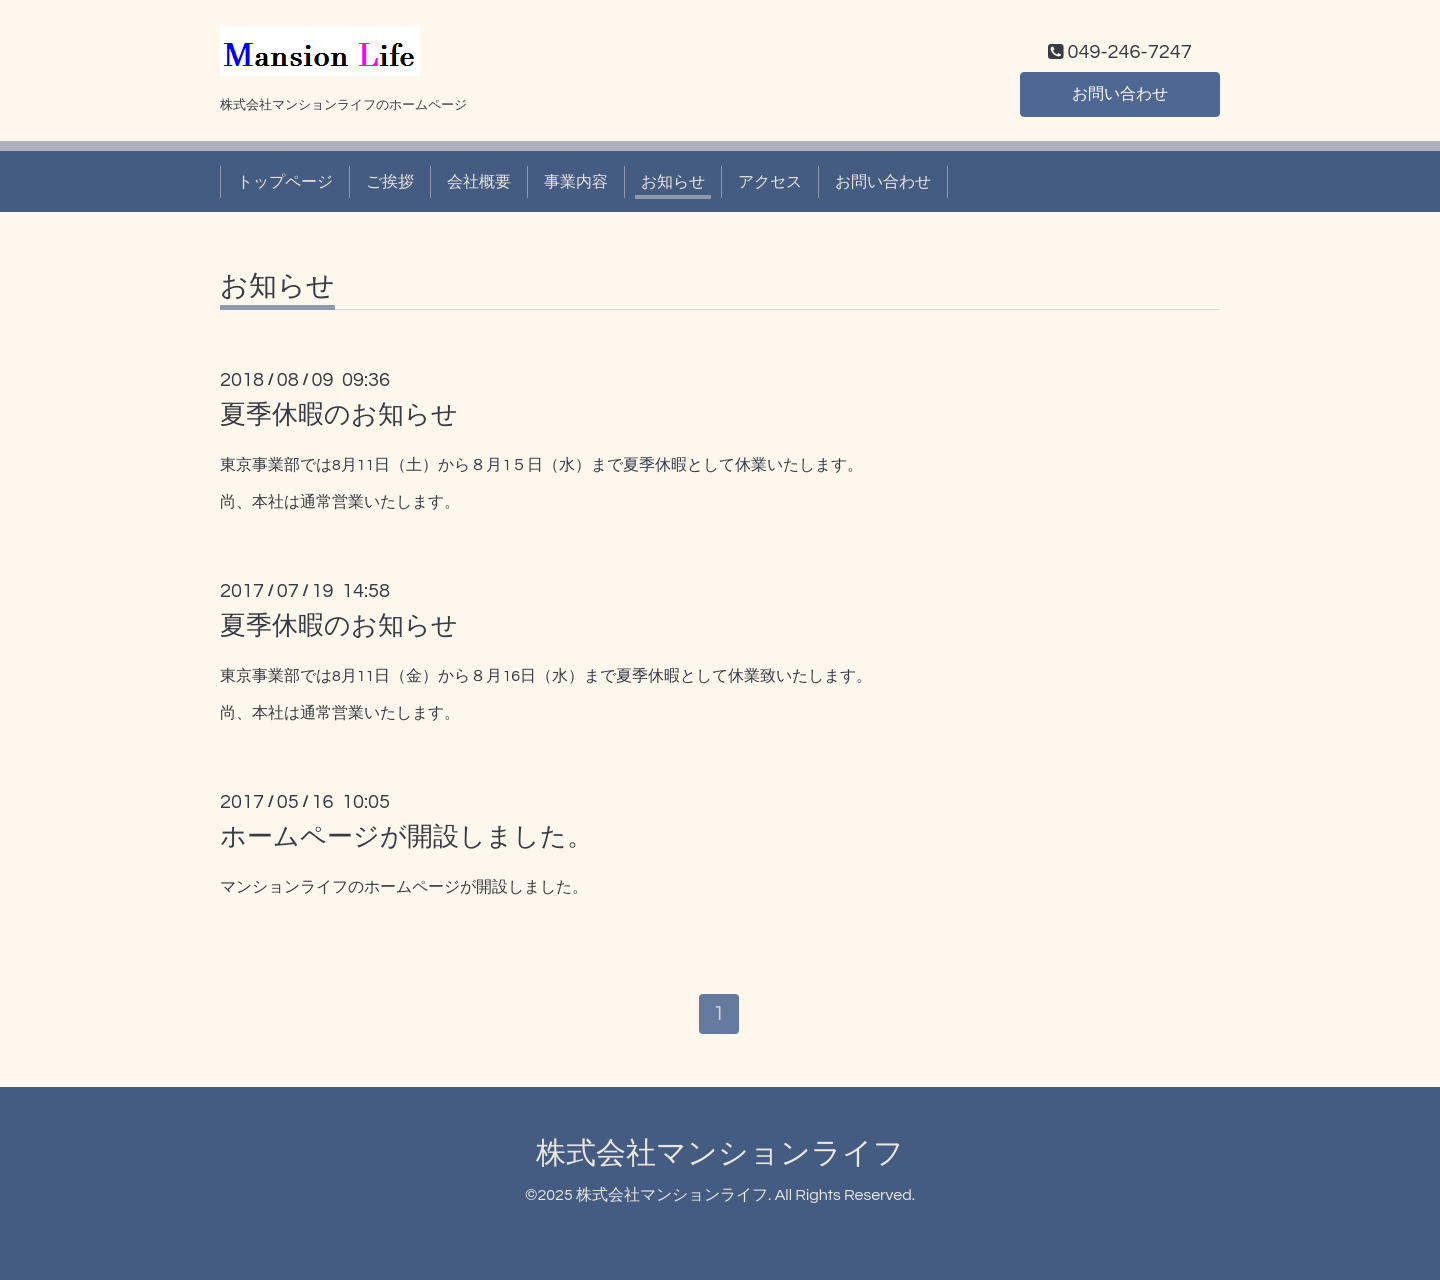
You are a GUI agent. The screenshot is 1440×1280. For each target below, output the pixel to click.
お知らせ (673, 182)
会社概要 (479, 182)
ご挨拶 (390, 182)
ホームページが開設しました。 (406, 837)
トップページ (285, 182)
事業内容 (576, 182)
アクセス (770, 182)
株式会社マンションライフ (720, 1154)
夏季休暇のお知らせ (339, 415)
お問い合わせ (1120, 94)
